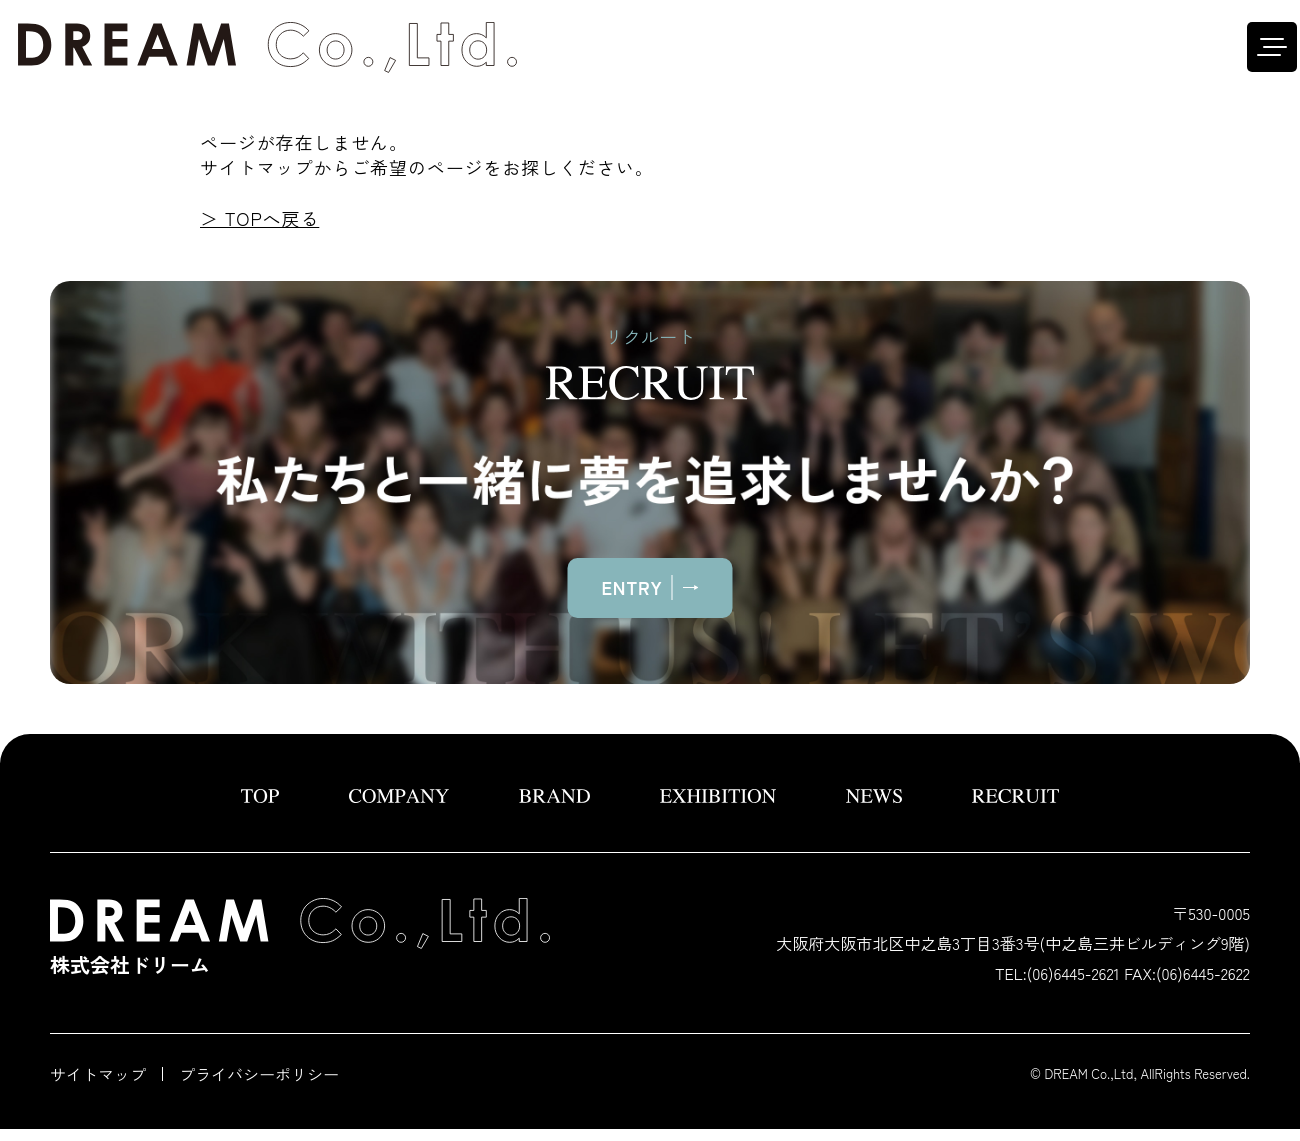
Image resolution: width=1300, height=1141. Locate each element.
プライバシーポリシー (259, 1074)
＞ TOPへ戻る (259, 218)
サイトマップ (98, 1074)
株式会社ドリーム (300, 938)
